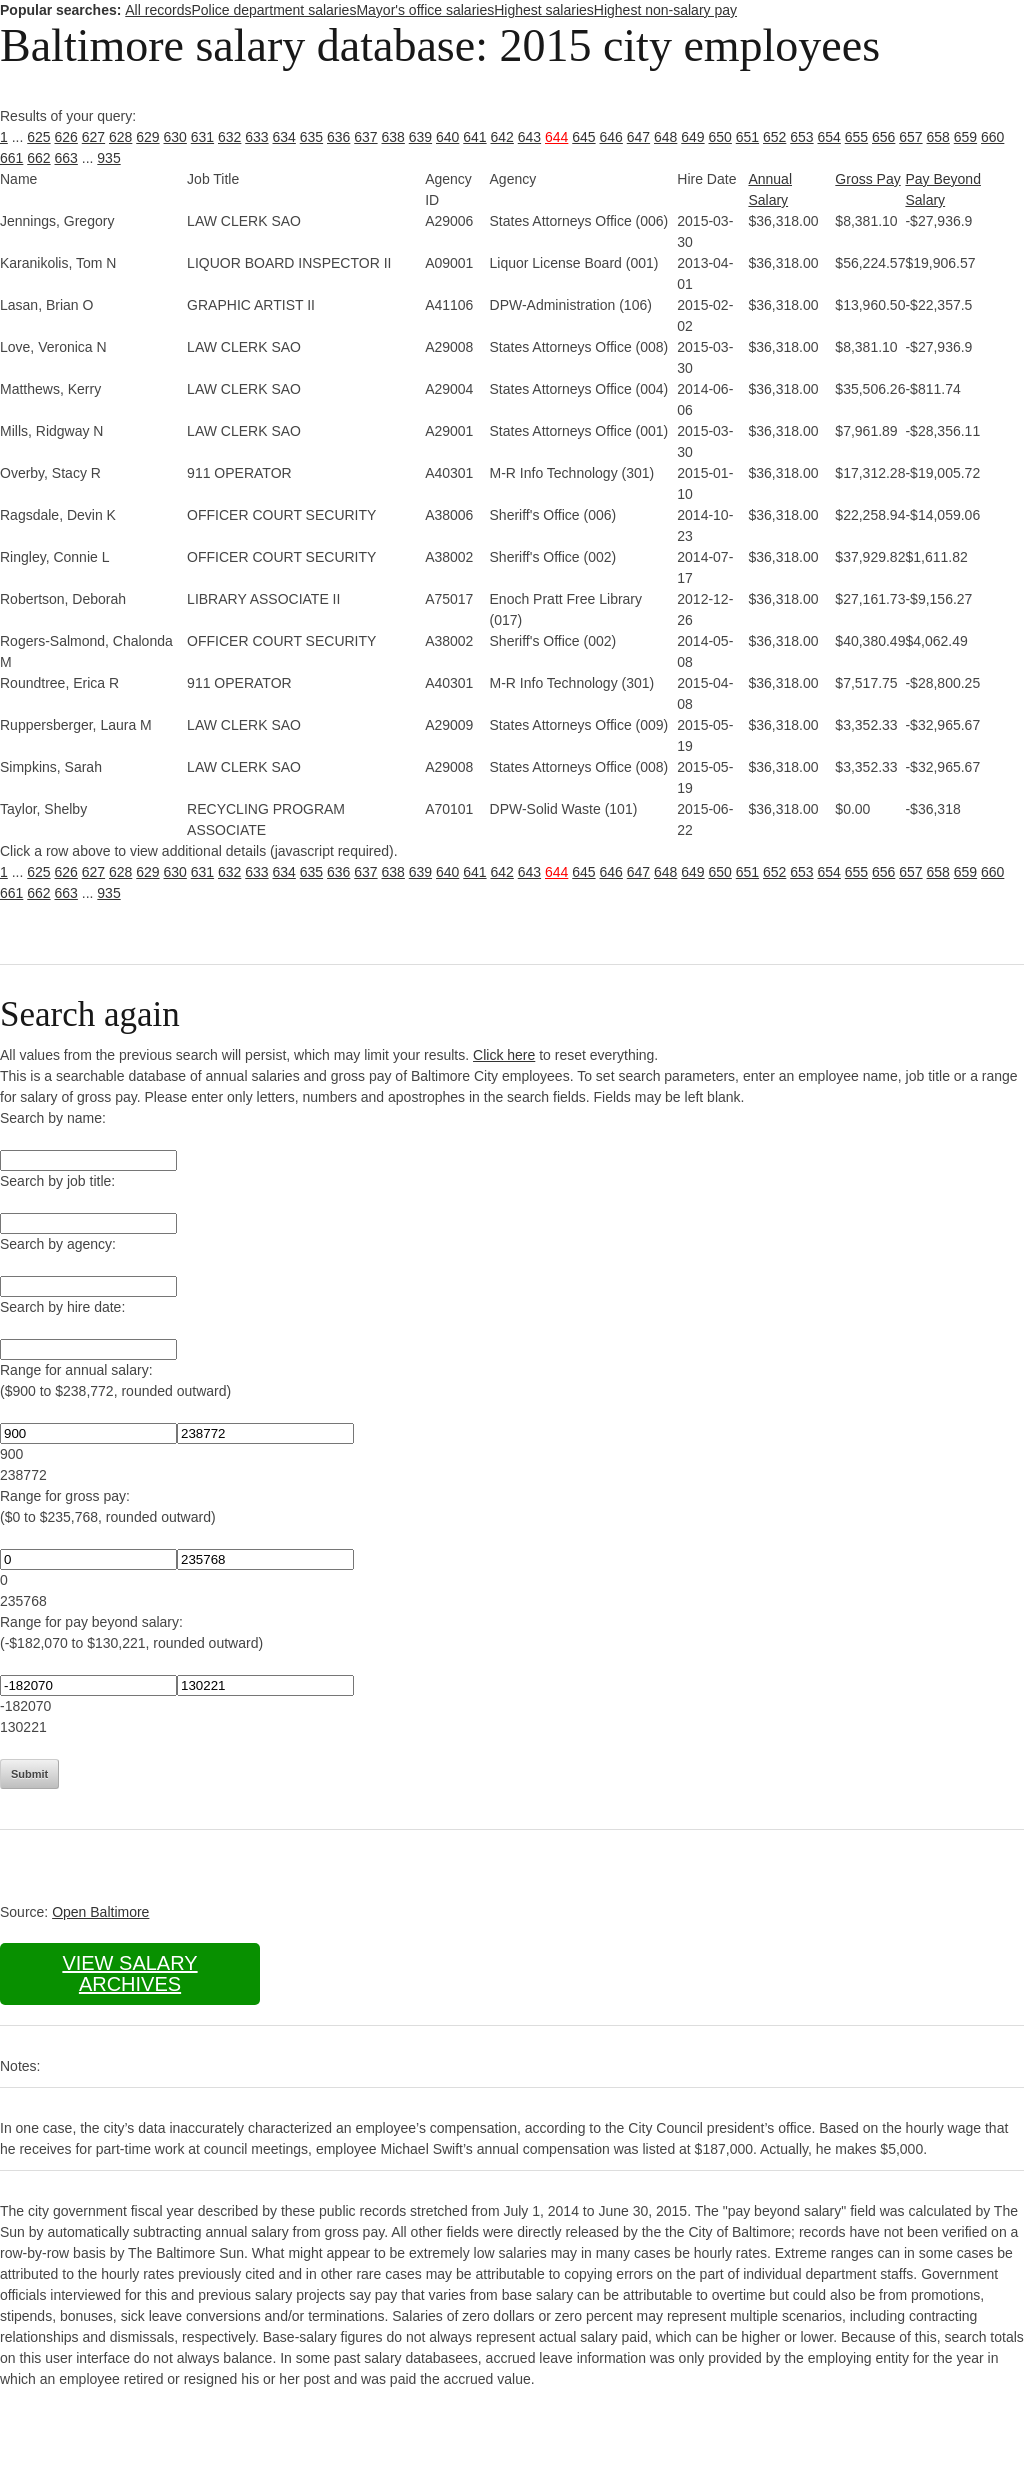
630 (175, 137)
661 (11, 158)
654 (829, 137)
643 (529, 137)
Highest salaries (544, 10)
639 (420, 137)
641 (474, 137)
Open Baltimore (100, 1912)
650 (720, 137)
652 (774, 137)
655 (856, 137)
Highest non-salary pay (665, 10)
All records (158, 10)
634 (284, 137)
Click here (504, 1055)
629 (147, 137)
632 (229, 137)
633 (256, 137)
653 (801, 137)
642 (502, 137)
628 (120, 137)
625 (38, 137)
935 (108, 158)
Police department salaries (273, 10)
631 (202, 137)
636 (338, 137)
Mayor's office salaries (425, 10)
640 (447, 137)
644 (556, 137)
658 (938, 137)
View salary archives (129, 1973)
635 (311, 137)
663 (66, 158)
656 (883, 137)
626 (66, 137)
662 (38, 158)
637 (365, 137)
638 (393, 137)
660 (992, 137)
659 (965, 137)
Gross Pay (867, 179)
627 (93, 137)
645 (583, 137)
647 (638, 137)
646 (611, 137)
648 (665, 137)
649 (692, 137)
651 (747, 137)
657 (910, 137)
